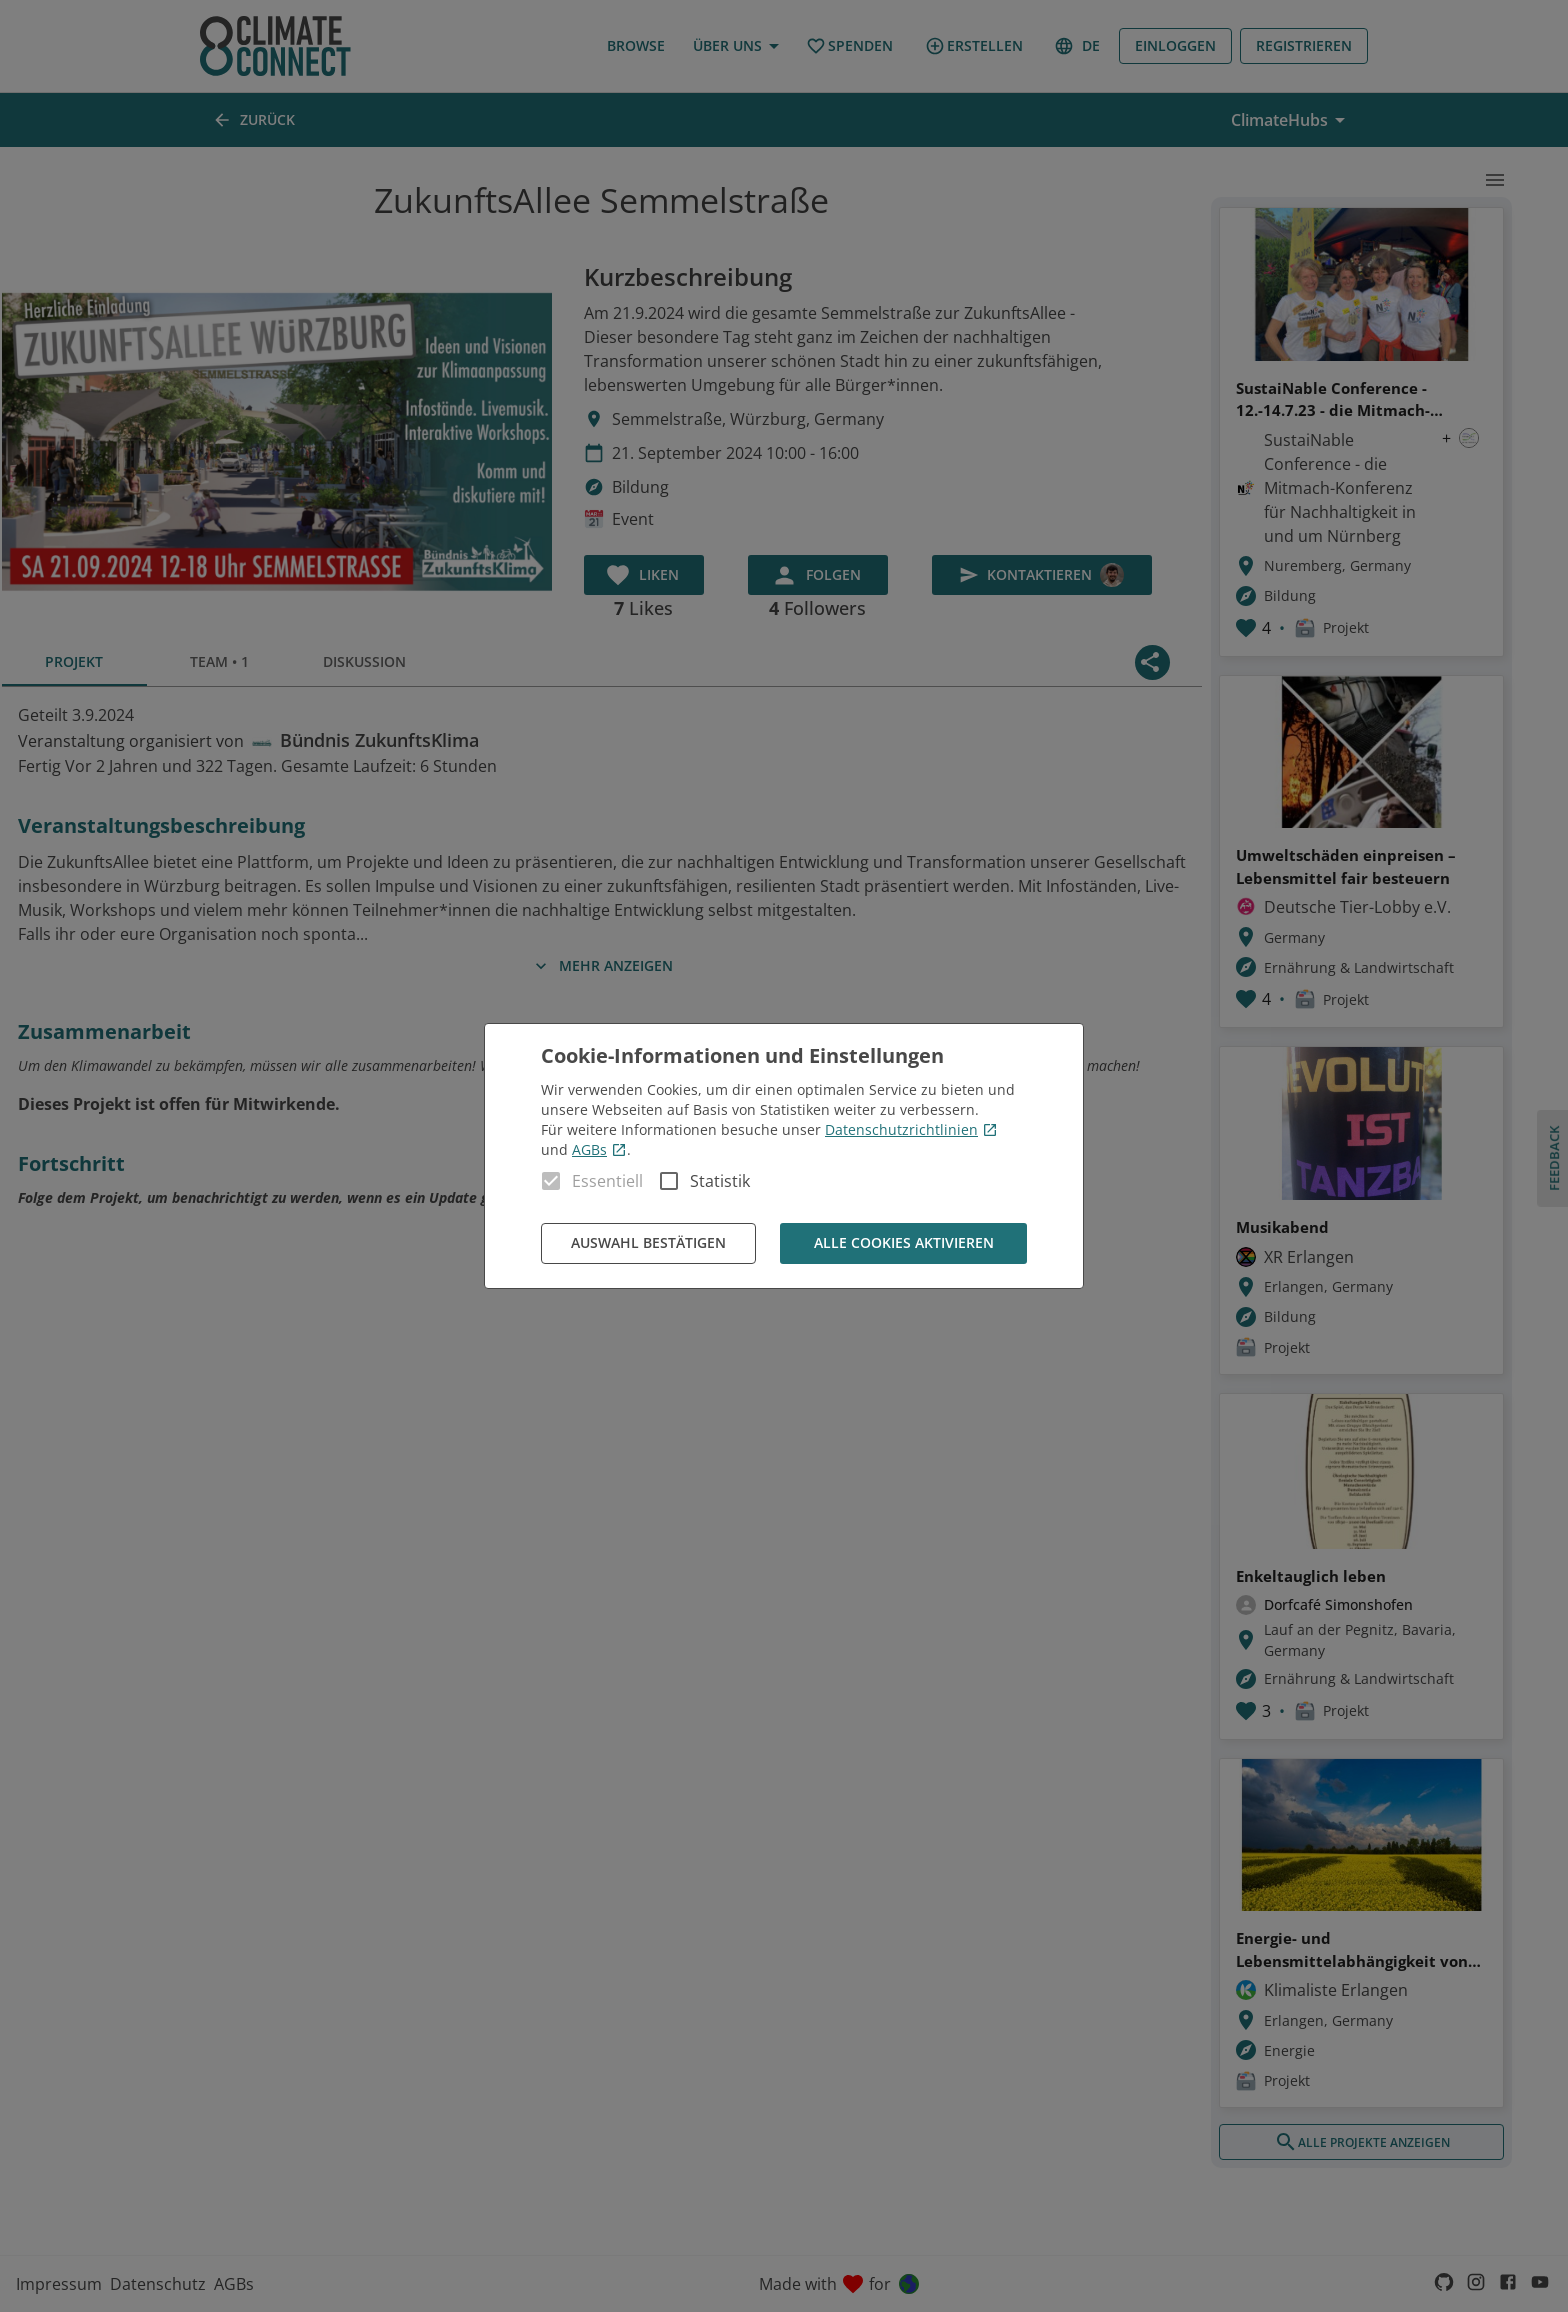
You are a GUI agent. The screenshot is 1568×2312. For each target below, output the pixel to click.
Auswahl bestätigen (648, 1243)
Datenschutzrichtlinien (911, 1129)
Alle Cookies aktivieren (903, 1243)
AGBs (599, 1149)
